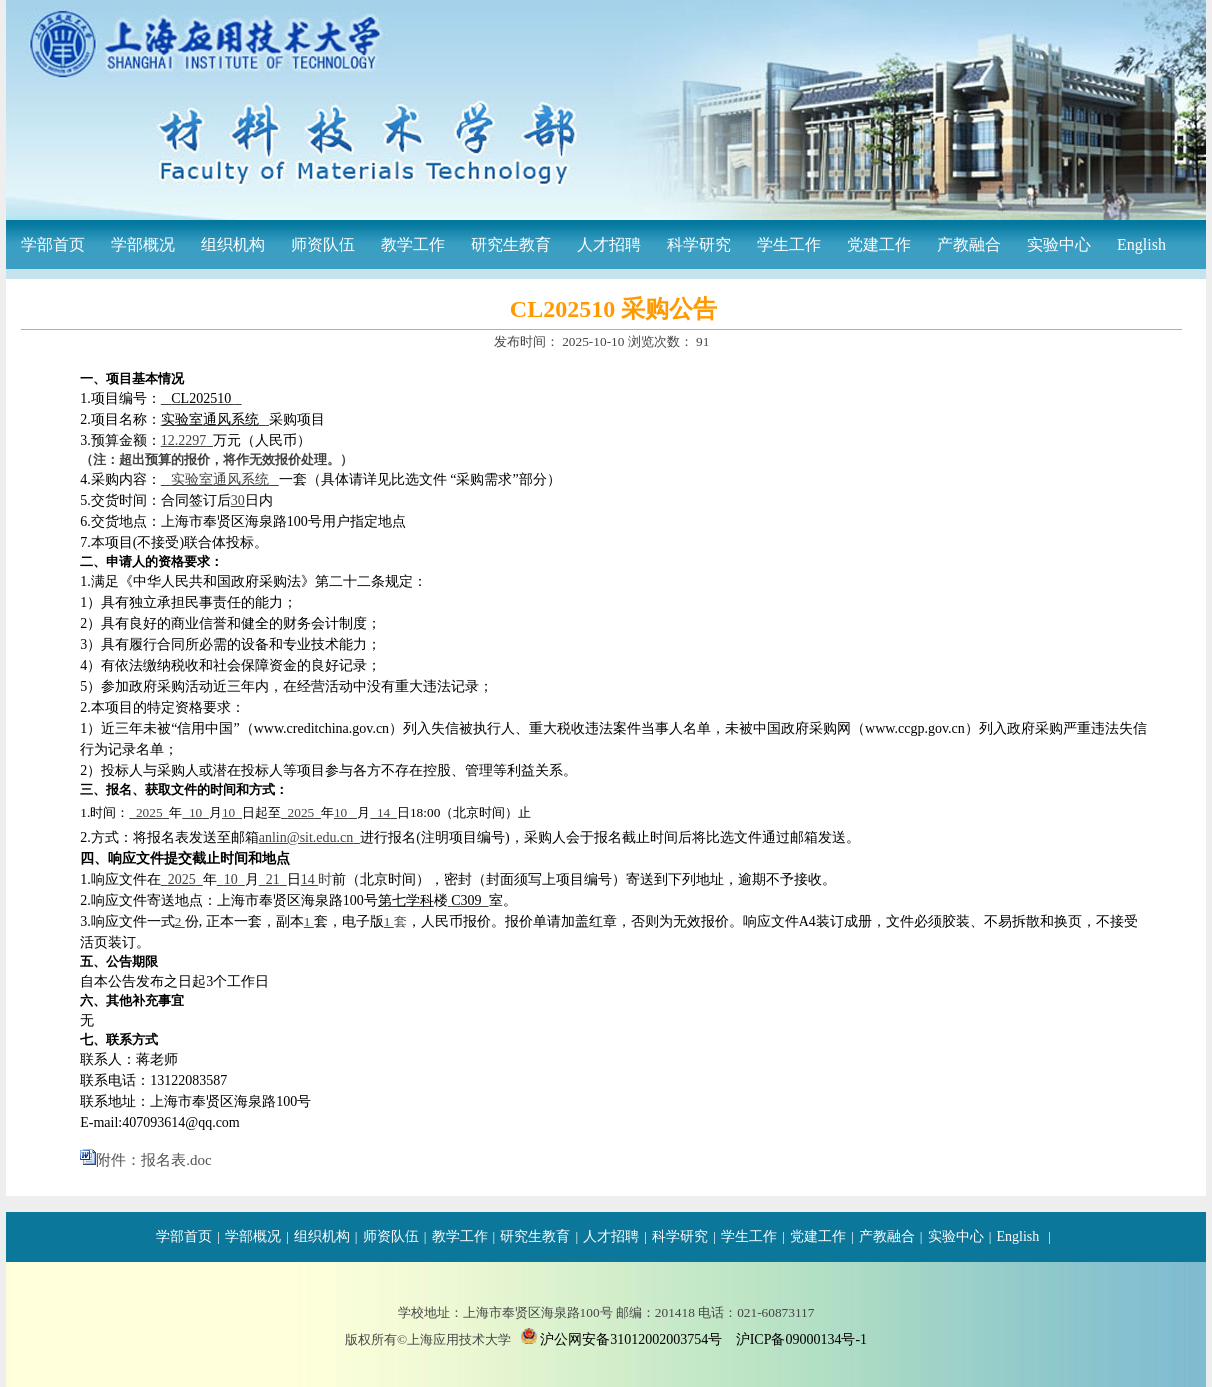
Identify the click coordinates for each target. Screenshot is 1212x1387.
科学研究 (699, 244)
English (1141, 244)
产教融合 (969, 244)
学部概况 (143, 244)
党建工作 (879, 244)
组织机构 (233, 244)
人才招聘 (609, 244)
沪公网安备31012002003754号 (631, 1339)
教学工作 (413, 244)
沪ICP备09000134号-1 (801, 1339)
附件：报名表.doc (153, 1160)
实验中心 (1059, 244)
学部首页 (53, 244)
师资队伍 (323, 244)
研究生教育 (511, 244)
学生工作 (789, 244)
